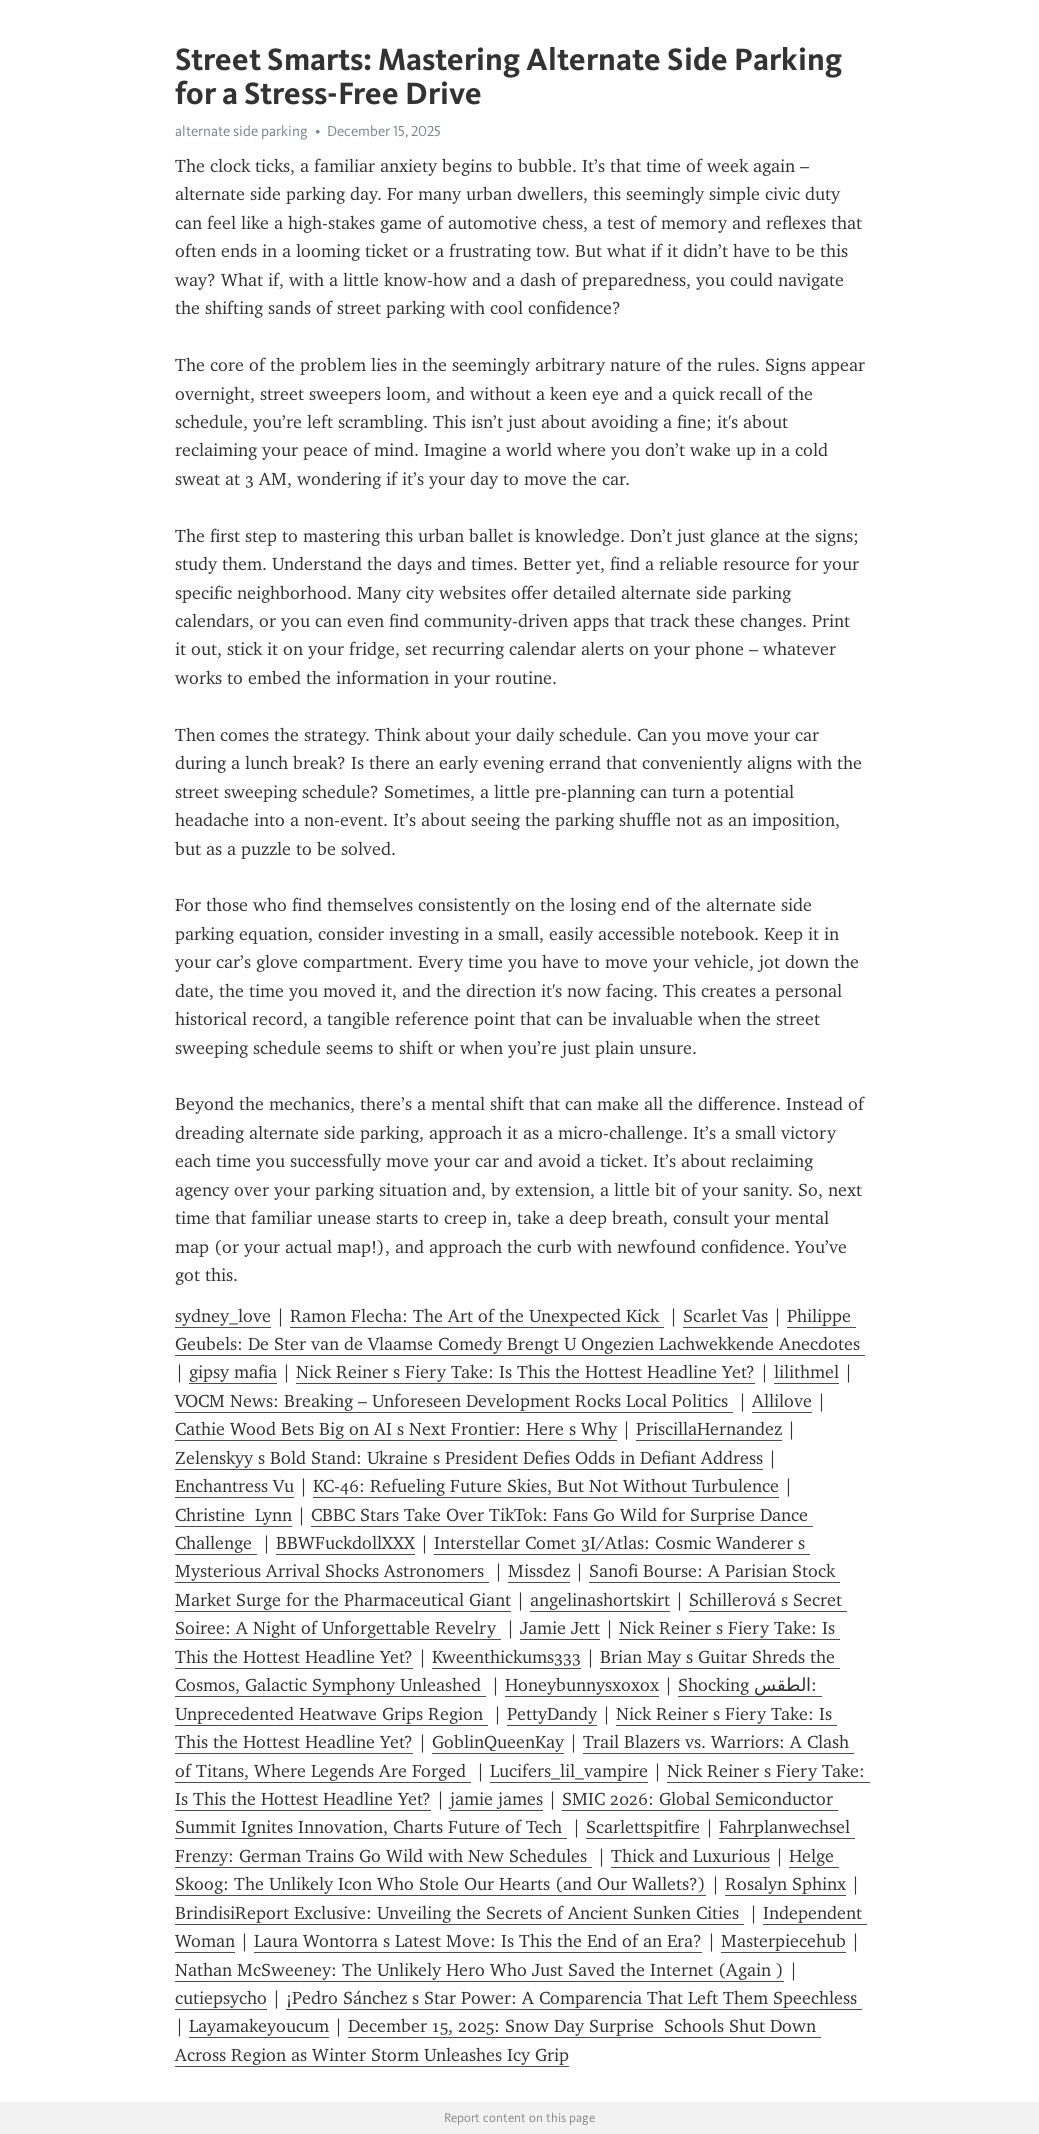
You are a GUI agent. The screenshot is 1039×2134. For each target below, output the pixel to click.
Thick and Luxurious (690, 1856)
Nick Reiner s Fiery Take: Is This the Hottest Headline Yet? (525, 1372)
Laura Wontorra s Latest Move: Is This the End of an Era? (478, 1941)
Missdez (539, 1571)
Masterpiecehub (783, 1941)
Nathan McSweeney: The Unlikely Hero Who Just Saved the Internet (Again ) (479, 1970)
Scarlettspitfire (643, 1827)
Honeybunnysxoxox (582, 1685)
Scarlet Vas (725, 1316)
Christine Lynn (233, 1515)
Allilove (782, 1401)
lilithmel (806, 1372)
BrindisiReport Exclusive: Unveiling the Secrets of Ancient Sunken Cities (459, 1913)
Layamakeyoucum (259, 2026)
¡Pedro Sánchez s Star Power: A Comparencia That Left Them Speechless (574, 1998)
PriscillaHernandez (709, 1429)
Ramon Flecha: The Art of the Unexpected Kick (477, 1316)
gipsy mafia (233, 1372)
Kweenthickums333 (506, 1657)
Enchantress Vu (234, 1486)
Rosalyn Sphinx (785, 1884)
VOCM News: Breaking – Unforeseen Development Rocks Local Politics (454, 1401)
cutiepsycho (221, 1998)
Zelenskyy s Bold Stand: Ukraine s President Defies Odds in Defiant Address (469, 1458)
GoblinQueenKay (498, 1742)
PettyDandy (552, 1714)
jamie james (496, 1799)
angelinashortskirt (600, 1600)
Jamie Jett (560, 1628)
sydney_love (223, 1316)
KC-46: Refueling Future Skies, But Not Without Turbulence (546, 1486)
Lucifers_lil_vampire (569, 1771)
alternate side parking (241, 131)
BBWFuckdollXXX (345, 1543)
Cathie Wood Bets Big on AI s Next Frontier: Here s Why (396, 1429)
